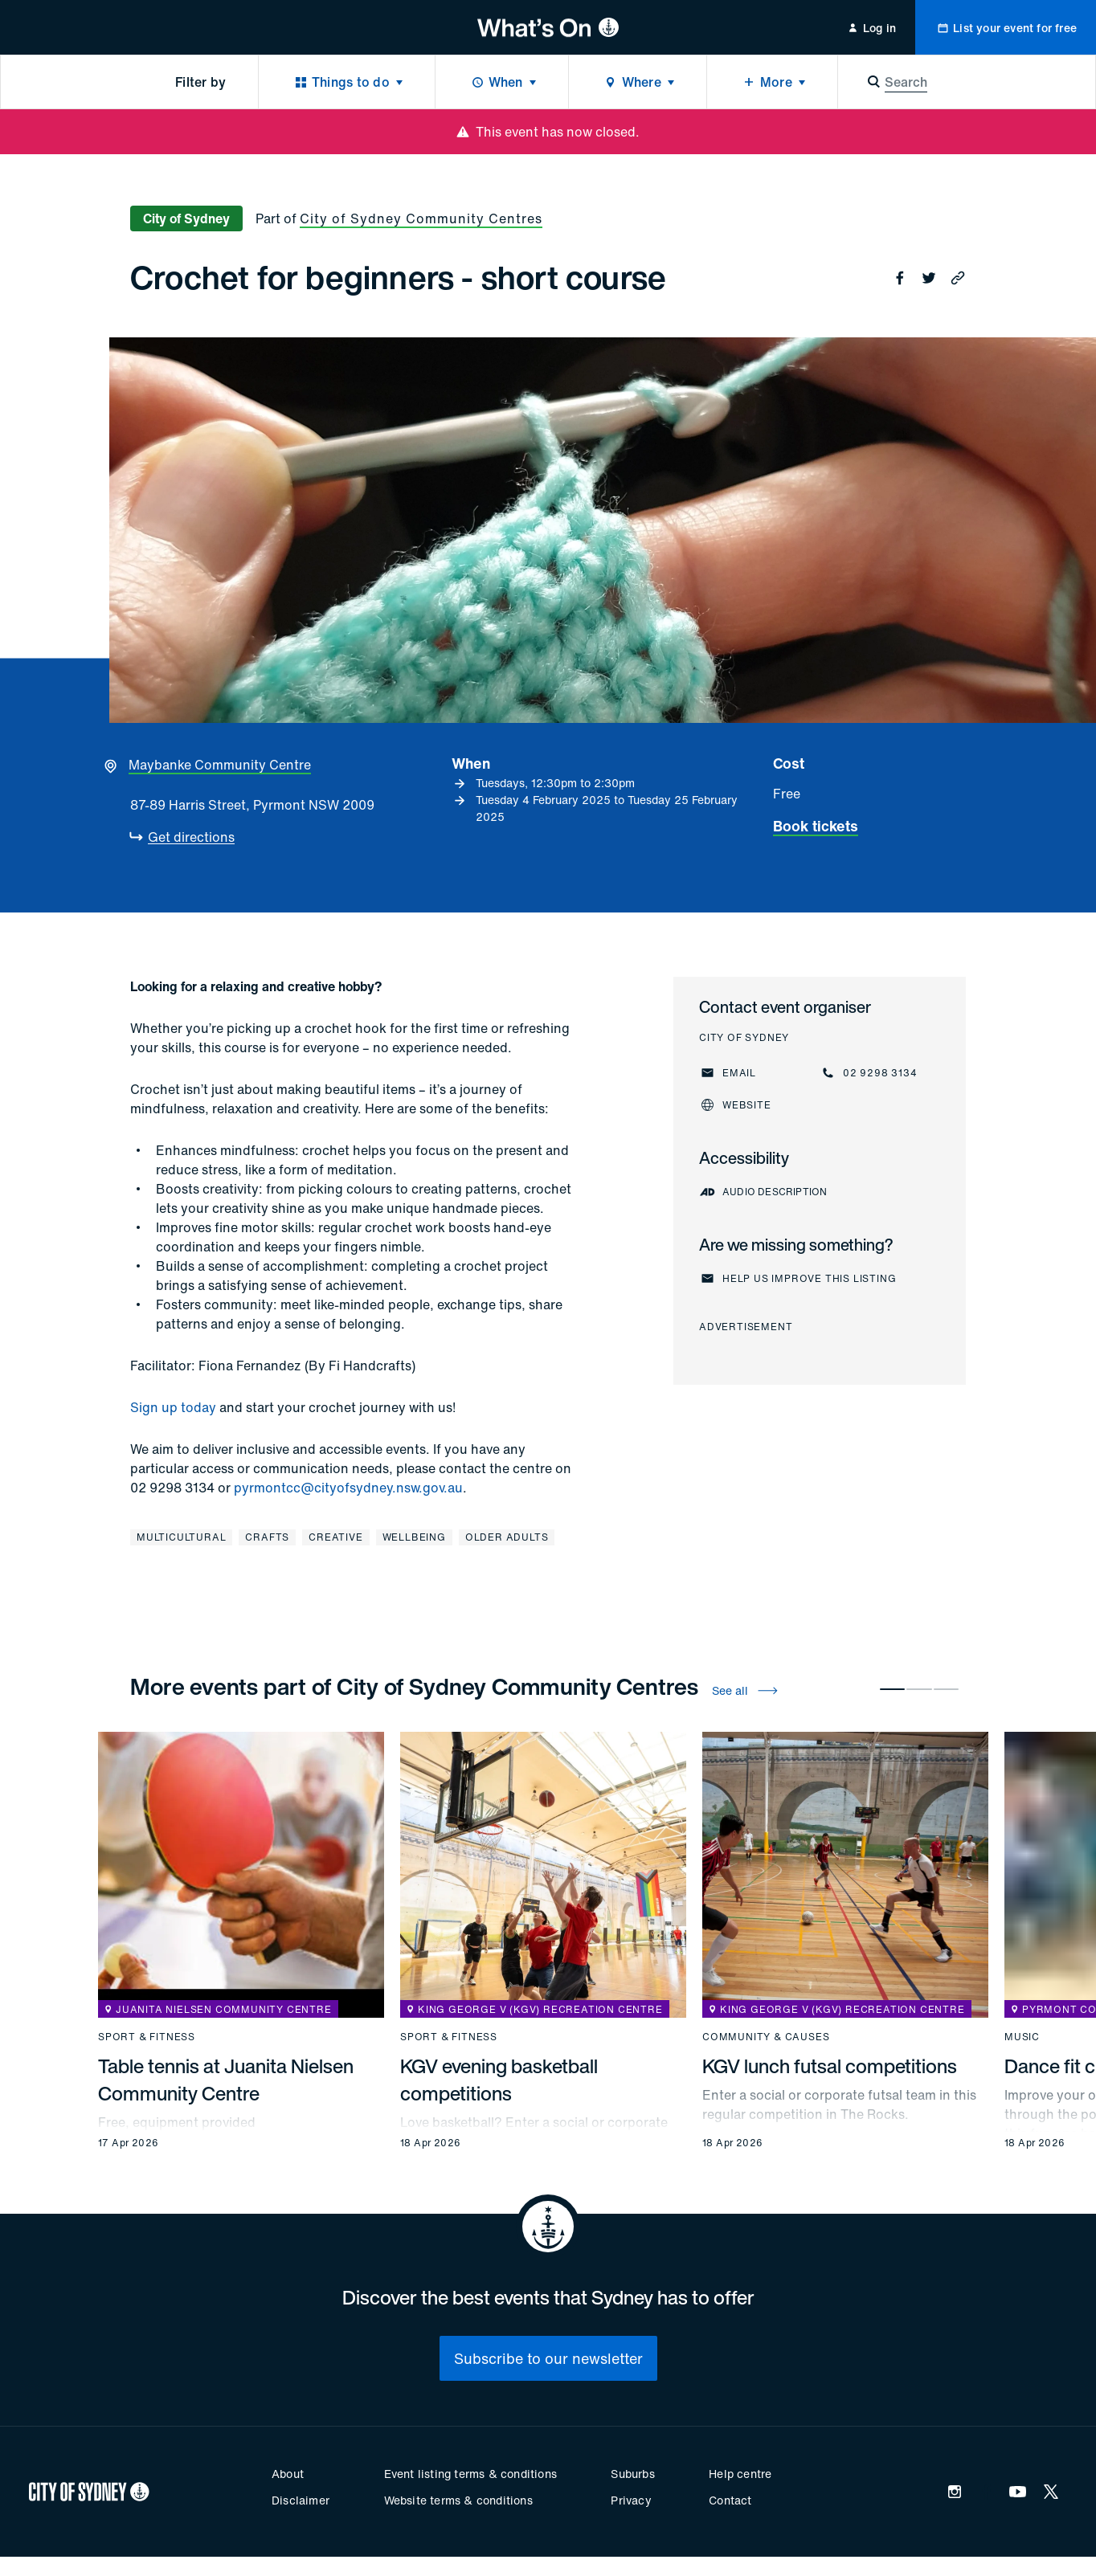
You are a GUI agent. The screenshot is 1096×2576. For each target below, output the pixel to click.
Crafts (267, 1537)
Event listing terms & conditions (470, 2473)
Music (1022, 2037)
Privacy (631, 2500)
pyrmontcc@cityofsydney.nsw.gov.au (348, 1487)
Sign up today (173, 1407)
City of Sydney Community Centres (421, 218)
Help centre (740, 2473)
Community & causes (765, 2037)
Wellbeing (414, 1537)
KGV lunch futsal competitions (829, 2065)
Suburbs (632, 2473)
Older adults (507, 1537)
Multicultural (181, 1537)
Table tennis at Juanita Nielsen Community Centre (226, 2079)
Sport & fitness (146, 2037)
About (288, 2473)
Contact (730, 2500)
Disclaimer (300, 2500)
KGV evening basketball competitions (499, 2079)
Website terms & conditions (458, 2500)
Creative (335, 1537)
